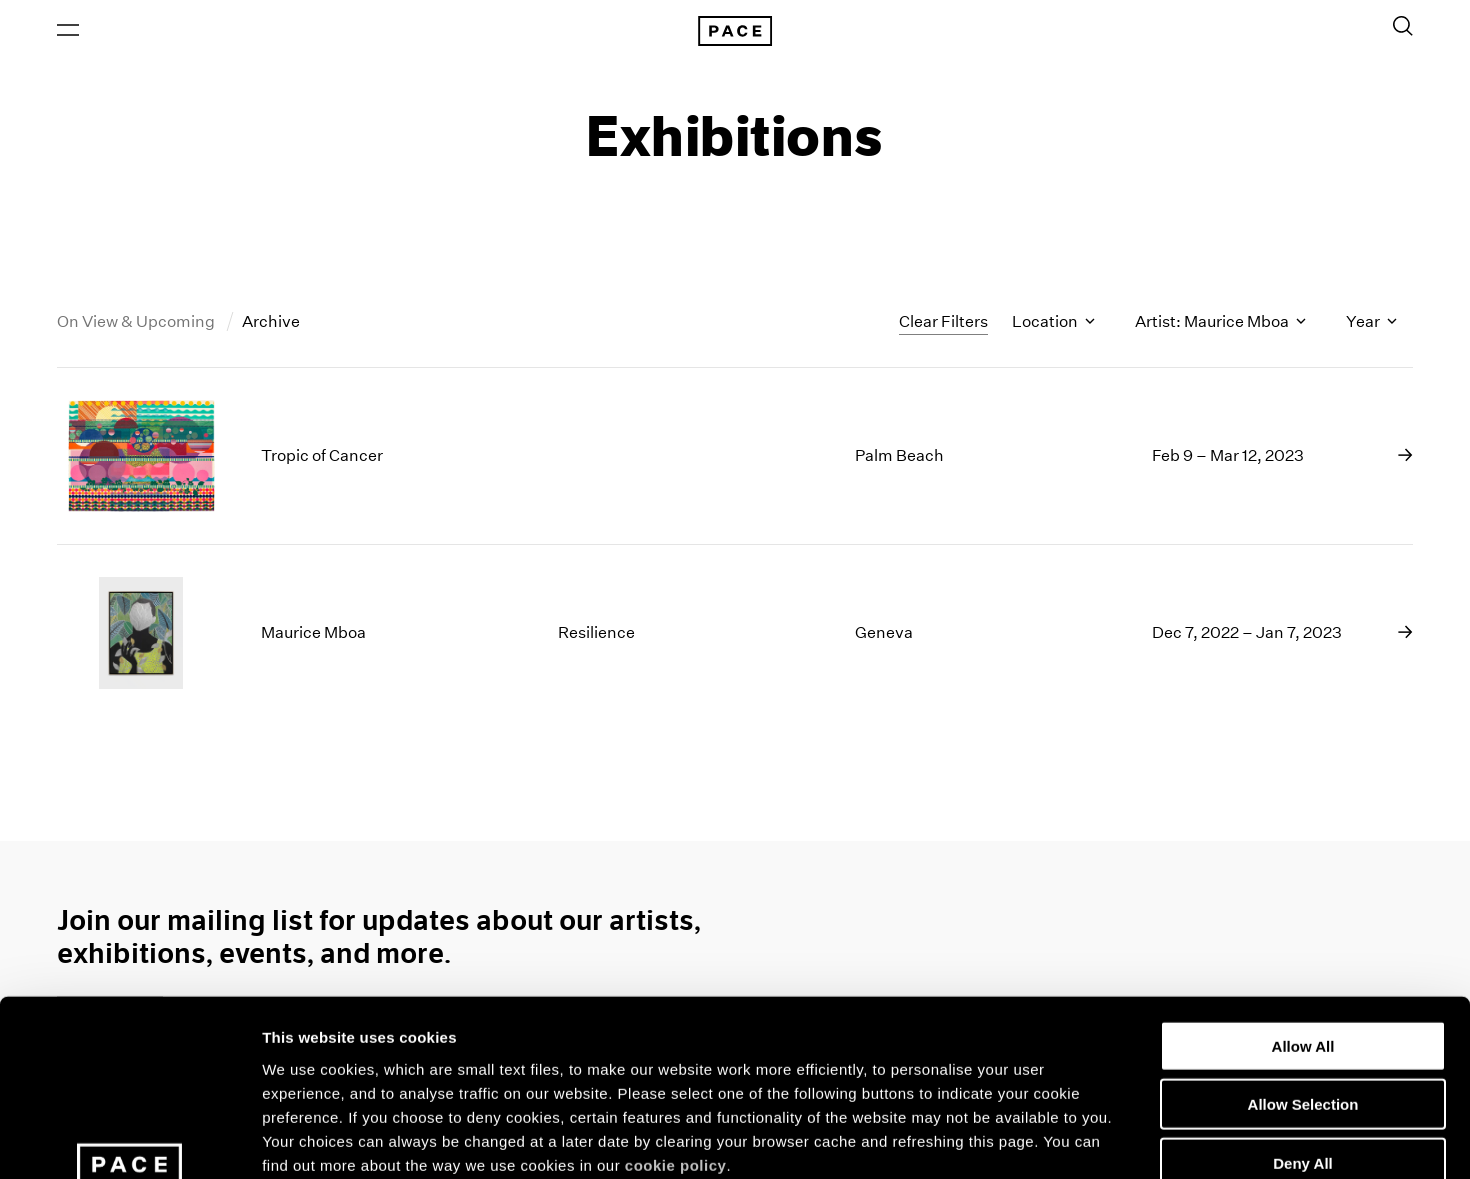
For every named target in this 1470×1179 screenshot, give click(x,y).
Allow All (1303, 891)
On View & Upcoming (137, 323)
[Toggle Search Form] (1403, 27)
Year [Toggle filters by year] (1371, 323)
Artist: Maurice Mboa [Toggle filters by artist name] (1220, 323)
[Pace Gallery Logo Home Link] (735, 32)
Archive (271, 323)
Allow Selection (1303, 950)
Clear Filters (943, 322)
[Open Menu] (68, 31)
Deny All (1302, 1008)
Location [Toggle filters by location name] (1053, 323)
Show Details (1050, 1139)
